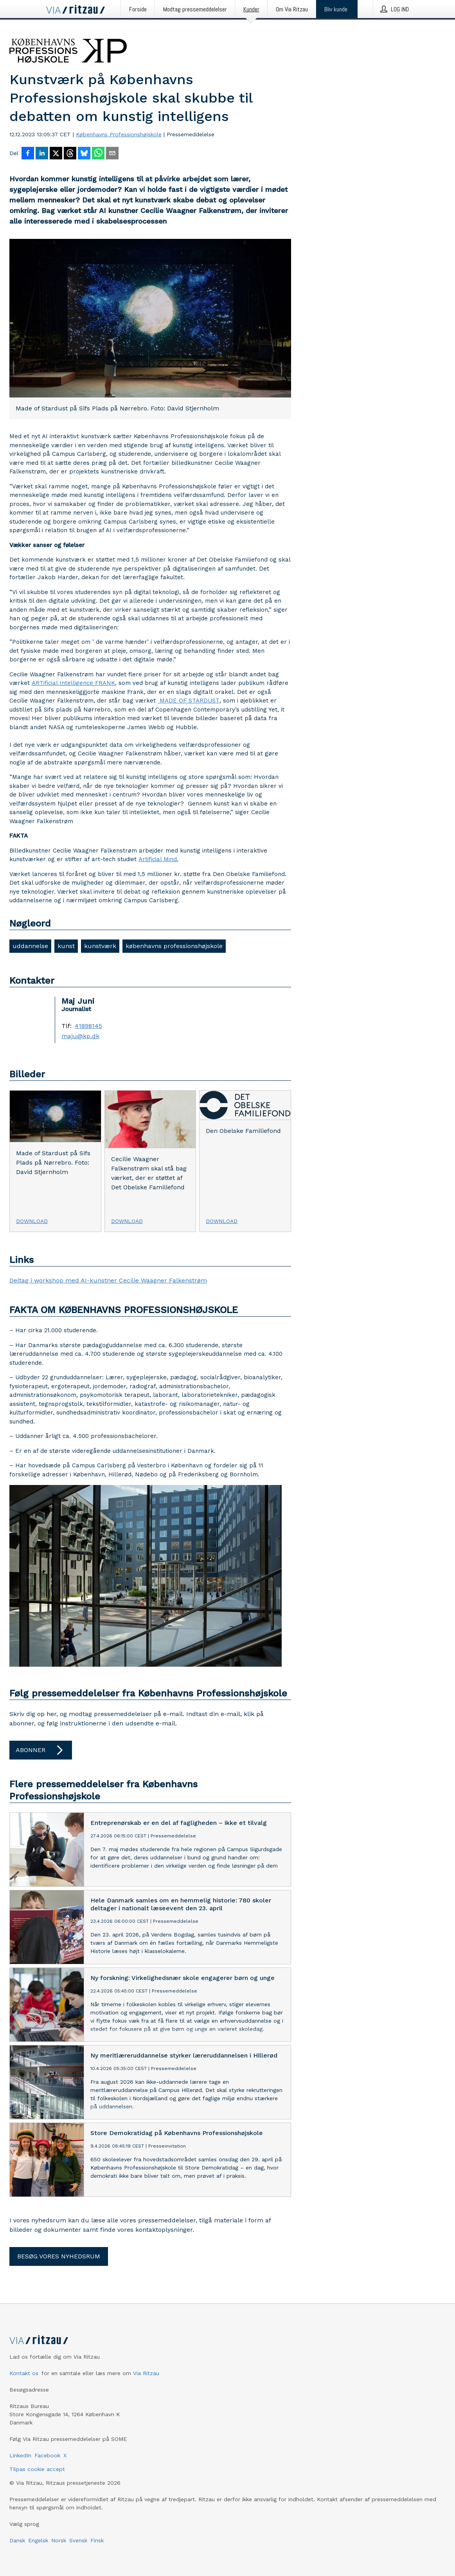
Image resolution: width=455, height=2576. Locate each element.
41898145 (88, 1026)
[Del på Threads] (70, 154)
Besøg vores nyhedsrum (58, 2256)
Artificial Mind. (158, 859)
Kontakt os (23, 2373)
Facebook (47, 2455)
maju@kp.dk (80, 1036)
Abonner (41, 1750)
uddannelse (30, 946)
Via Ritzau (146, 2373)
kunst (66, 946)
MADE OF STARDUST (188, 700)
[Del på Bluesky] (84, 154)
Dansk (17, 2540)
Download (32, 1221)
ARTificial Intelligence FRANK (73, 682)
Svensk (78, 2540)
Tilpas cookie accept (37, 2469)
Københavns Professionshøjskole (119, 134)
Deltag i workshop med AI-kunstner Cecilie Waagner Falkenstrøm (108, 1280)
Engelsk (38, 2540)
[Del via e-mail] (112, 154)
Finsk (97, 2540)
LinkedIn (20, 2455)
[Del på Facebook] (28, 154)
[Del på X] (56, 154)
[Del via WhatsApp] (98, 154)
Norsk (58, 2540)
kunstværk (100, 946)
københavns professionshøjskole (174, 946)
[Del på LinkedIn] (42, 154)
